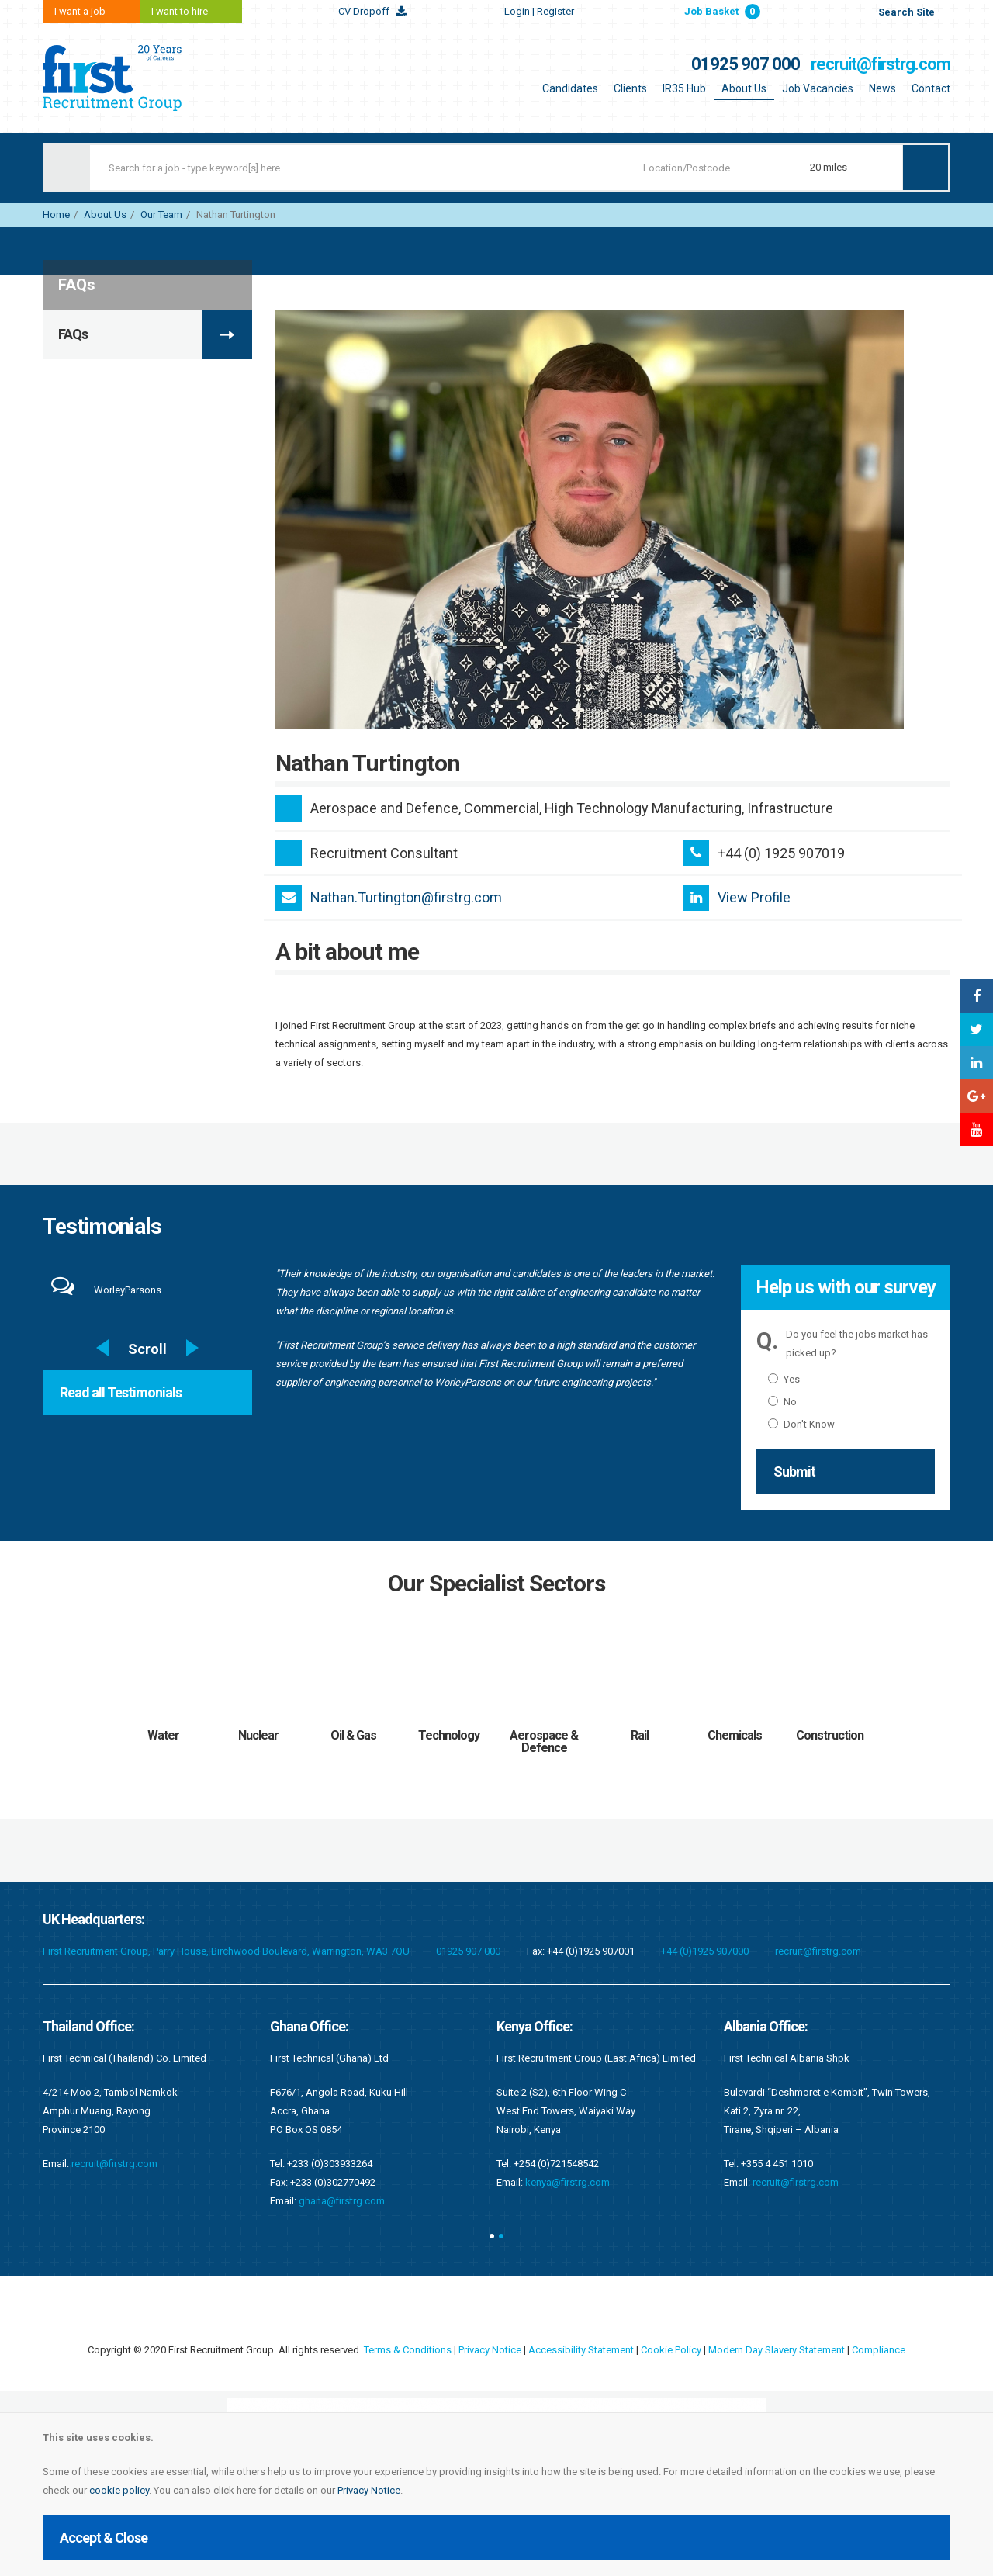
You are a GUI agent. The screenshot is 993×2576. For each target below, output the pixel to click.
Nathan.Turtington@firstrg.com (406, 897)
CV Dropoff (363, 11)
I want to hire (179, 11)
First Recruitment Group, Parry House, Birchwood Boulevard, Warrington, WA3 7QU (226, 1951)
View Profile (754, 897)
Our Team (161, 214)
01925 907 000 (745, 64)
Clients (630, 88)
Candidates (570, 88)
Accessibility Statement (581, 2350)
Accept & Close (103, 2537)
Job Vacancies (817, 88)
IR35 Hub (684, 88)
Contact (931, 88)
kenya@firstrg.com (567, 2182)
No (782, 1401)
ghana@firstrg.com (342, 2201)
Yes (784, 1379)
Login (539, 11)
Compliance (878, 2350)
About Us (743, 88)
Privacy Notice (368, 2490)
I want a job (80, 11)
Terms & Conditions (408, 2350)
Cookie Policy (671, 2350)
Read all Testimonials (121, 1392)
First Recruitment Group (140, 78)
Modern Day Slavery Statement (776, 2350)
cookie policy (119, 2490)
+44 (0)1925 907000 (705, 1951)
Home (56, 214)
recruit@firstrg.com (880, 64)
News (882, 88)
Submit (794, 1471)
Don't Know (801, 1424)
